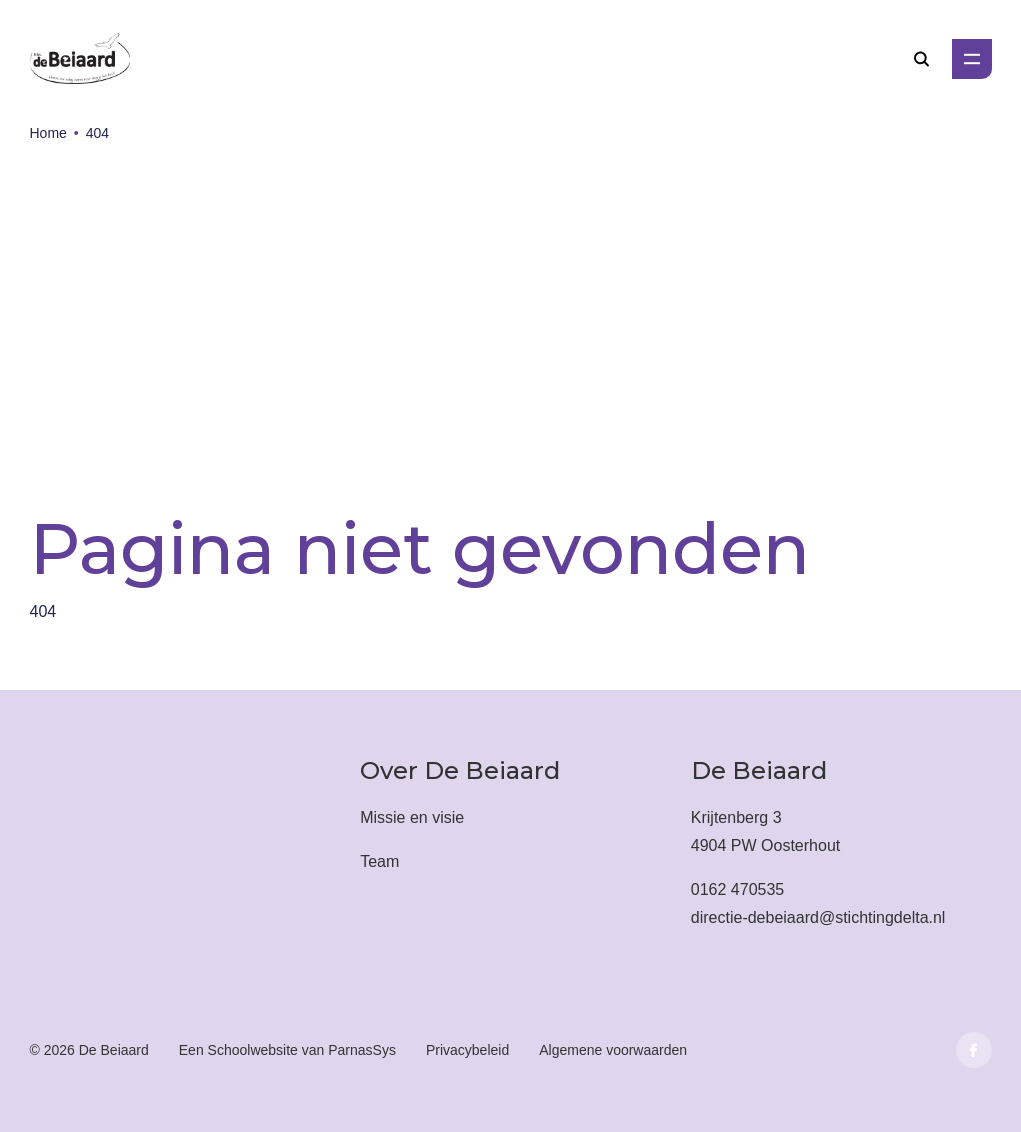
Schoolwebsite (253, 1050)
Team (379, 861)
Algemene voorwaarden (613, 1050)
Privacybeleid (467, 1050)
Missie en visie (412, 817)
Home (48, 133)
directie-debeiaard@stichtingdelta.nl (818, 917)
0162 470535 (737, 889)
